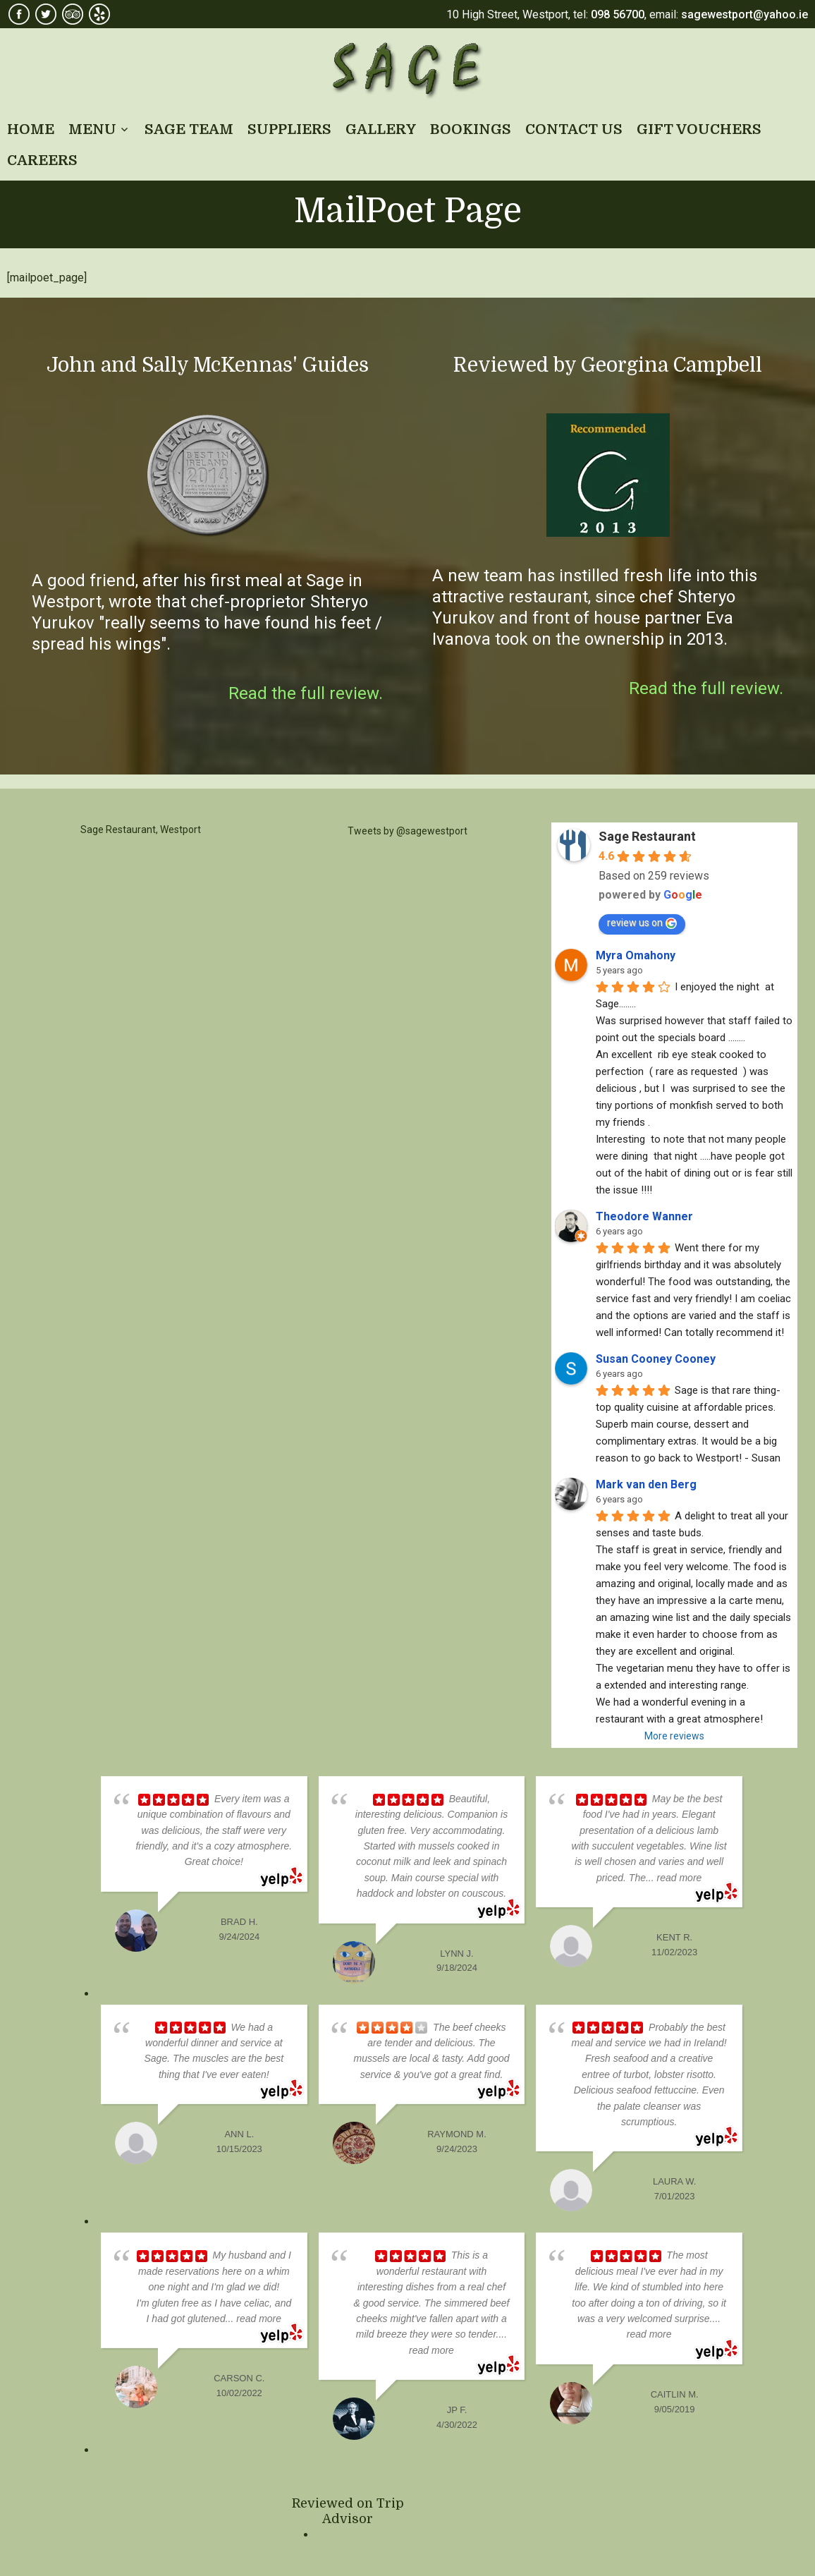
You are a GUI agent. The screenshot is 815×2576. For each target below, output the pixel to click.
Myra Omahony (635, 955)
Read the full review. (305, 693)
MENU (92, 129)
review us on (642, 923)
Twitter (45, 14)
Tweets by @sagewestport (407, 831)
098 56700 (617, 14)
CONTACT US (574, 129)
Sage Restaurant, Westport (140, 829)
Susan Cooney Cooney (656, 1359)
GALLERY (380, 129)
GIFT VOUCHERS (699, 129)
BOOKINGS (470, 129)
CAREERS (42, 160)
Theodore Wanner (644, 1216)
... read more (673, 1877)
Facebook (19, 14)
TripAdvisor (72, 14)
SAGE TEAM (189, 129)
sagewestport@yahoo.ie (744, 14)
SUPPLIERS (289, 129)
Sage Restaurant (408, 71)
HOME (30, 129)
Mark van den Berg (646, 1484)
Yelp (99, 14)
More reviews (674, 1736)
